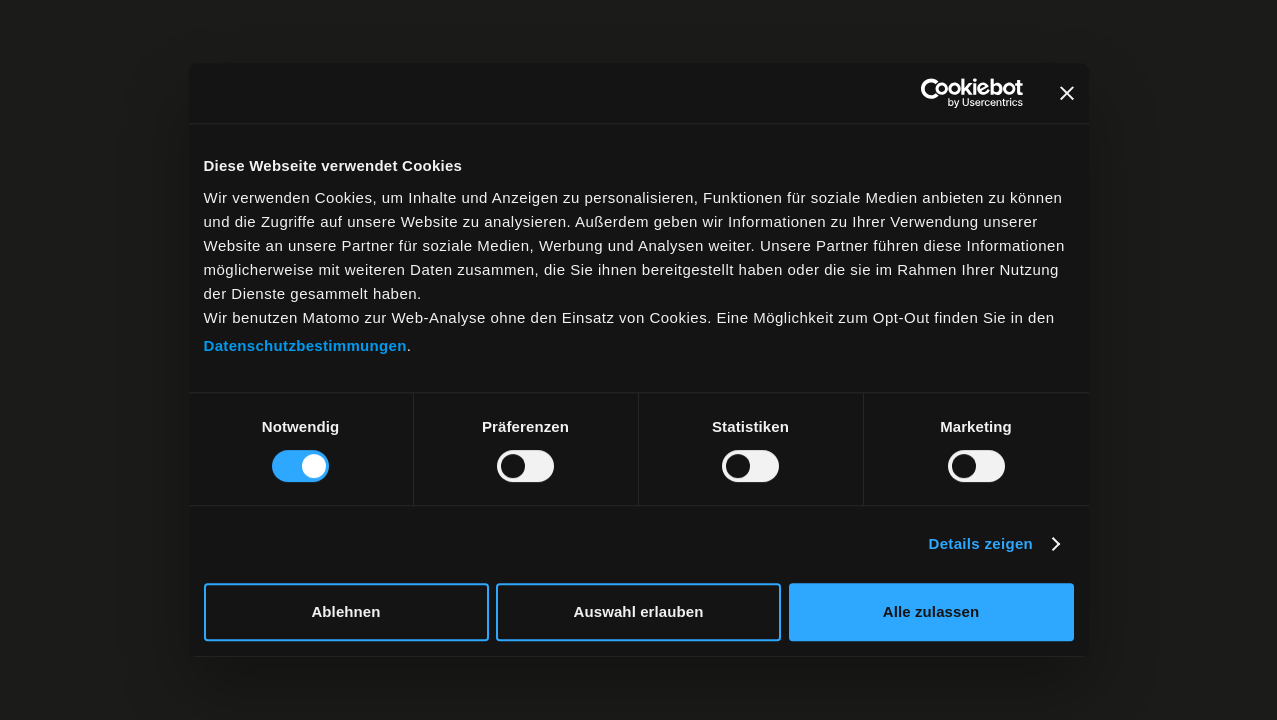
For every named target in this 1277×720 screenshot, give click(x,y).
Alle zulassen (931, 611)
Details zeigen (981, 543)
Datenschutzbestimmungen (305, 345)
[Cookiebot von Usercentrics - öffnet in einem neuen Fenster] (935, 93)
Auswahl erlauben (639, 611)
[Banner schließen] (1067, 93)
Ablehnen (345, 611)
